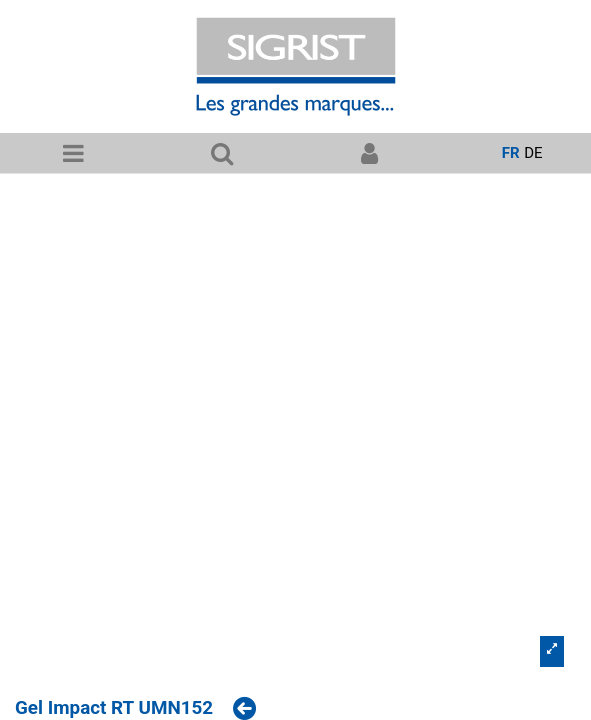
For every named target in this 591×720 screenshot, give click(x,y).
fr (511, 153)
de (533, 153)
